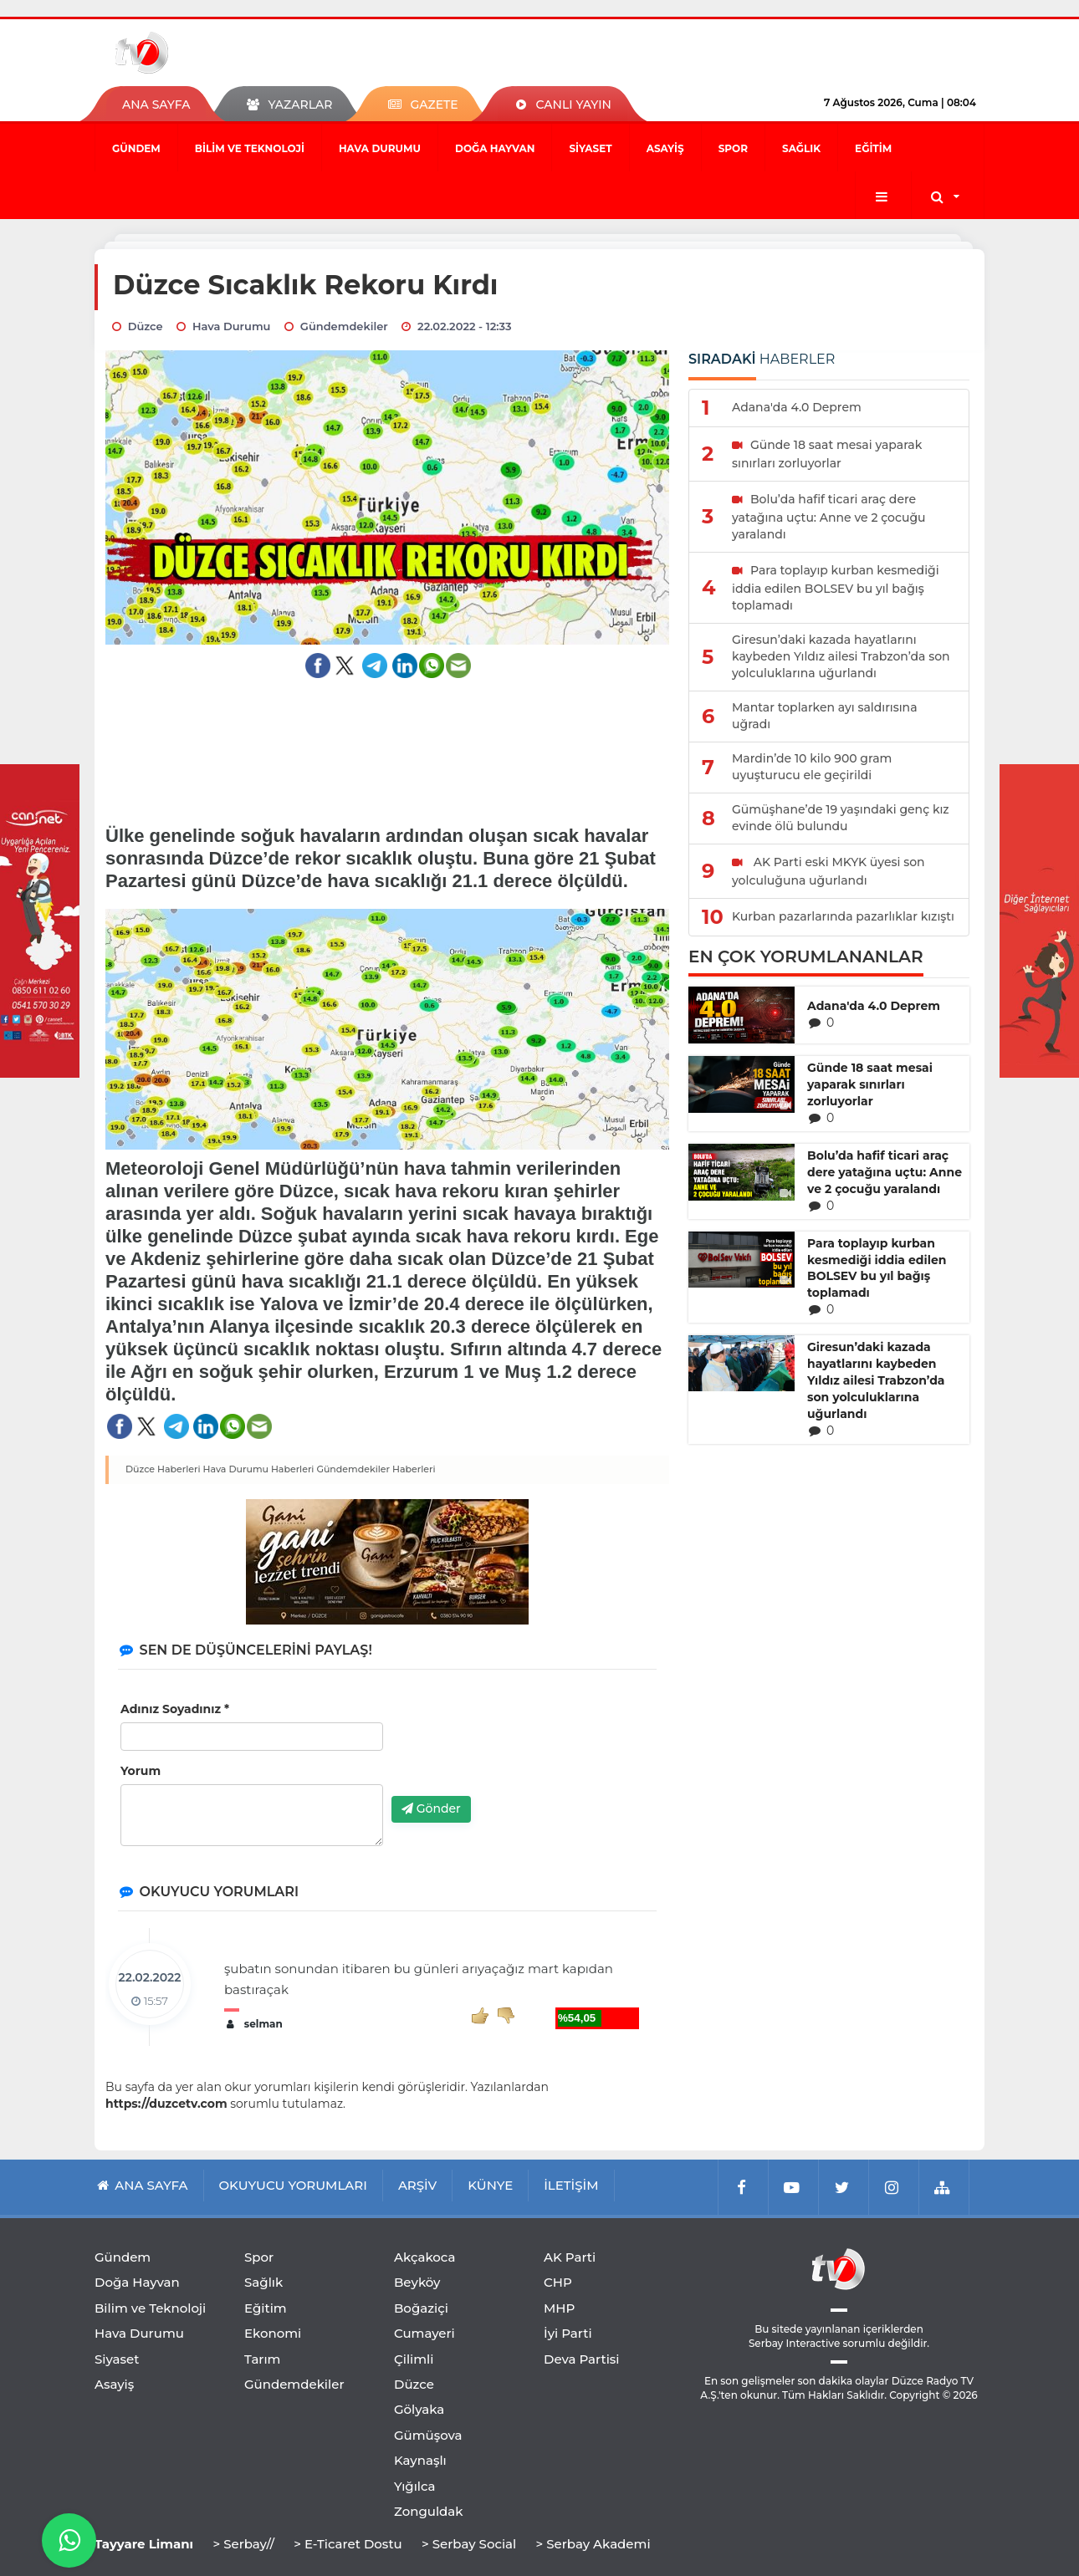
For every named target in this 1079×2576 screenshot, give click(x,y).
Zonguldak (428, 2511)
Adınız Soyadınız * (174, 1708)
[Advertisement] (387, 740)
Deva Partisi (582, 2359)
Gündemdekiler (294, 2384)
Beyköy (417, 2282)
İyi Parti (568, 2333)
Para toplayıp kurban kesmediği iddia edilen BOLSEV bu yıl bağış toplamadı (876, 1268)
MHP (559, 2308)
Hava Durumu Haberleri (258, 1469)
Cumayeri (424, 2333)
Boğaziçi (421, 2308)
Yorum (140, 1770)
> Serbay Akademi (592, 2544)
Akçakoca (424, 2257)
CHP (558, 2282)
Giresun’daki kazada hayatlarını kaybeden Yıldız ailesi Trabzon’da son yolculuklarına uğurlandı (876, 1380)
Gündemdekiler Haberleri (375, 1469)
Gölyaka (419, 2409)
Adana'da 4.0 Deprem (873, 1005)
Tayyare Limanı (144, 2544)
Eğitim (873, 148)
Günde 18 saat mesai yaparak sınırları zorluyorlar (870, 1084)
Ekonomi (272, 2333)
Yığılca (415, 2486)
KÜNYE (490, 2185)
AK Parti (570, 2257)
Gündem (136, 148)
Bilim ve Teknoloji (249, 148)
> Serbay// (243, 2544)
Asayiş (665, 148)
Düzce (414, 2384)
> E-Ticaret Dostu (347, 2544)
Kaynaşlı (420, 2460)
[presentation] (518, 1750)
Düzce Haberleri (163, 1469)
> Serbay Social (469, 2544)
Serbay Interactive (794, 2343)
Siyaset (590, 148)
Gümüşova (428, 2435)
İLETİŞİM (571, 2185)
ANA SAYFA (156, 104)
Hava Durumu (380, 148)
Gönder (431, 1808)
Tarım (262, 2359)
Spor (733, 148)
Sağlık (801, 148)
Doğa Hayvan (494, 148)
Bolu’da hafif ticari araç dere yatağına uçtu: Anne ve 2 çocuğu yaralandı (884, 1172)
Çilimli (413, 2359)
